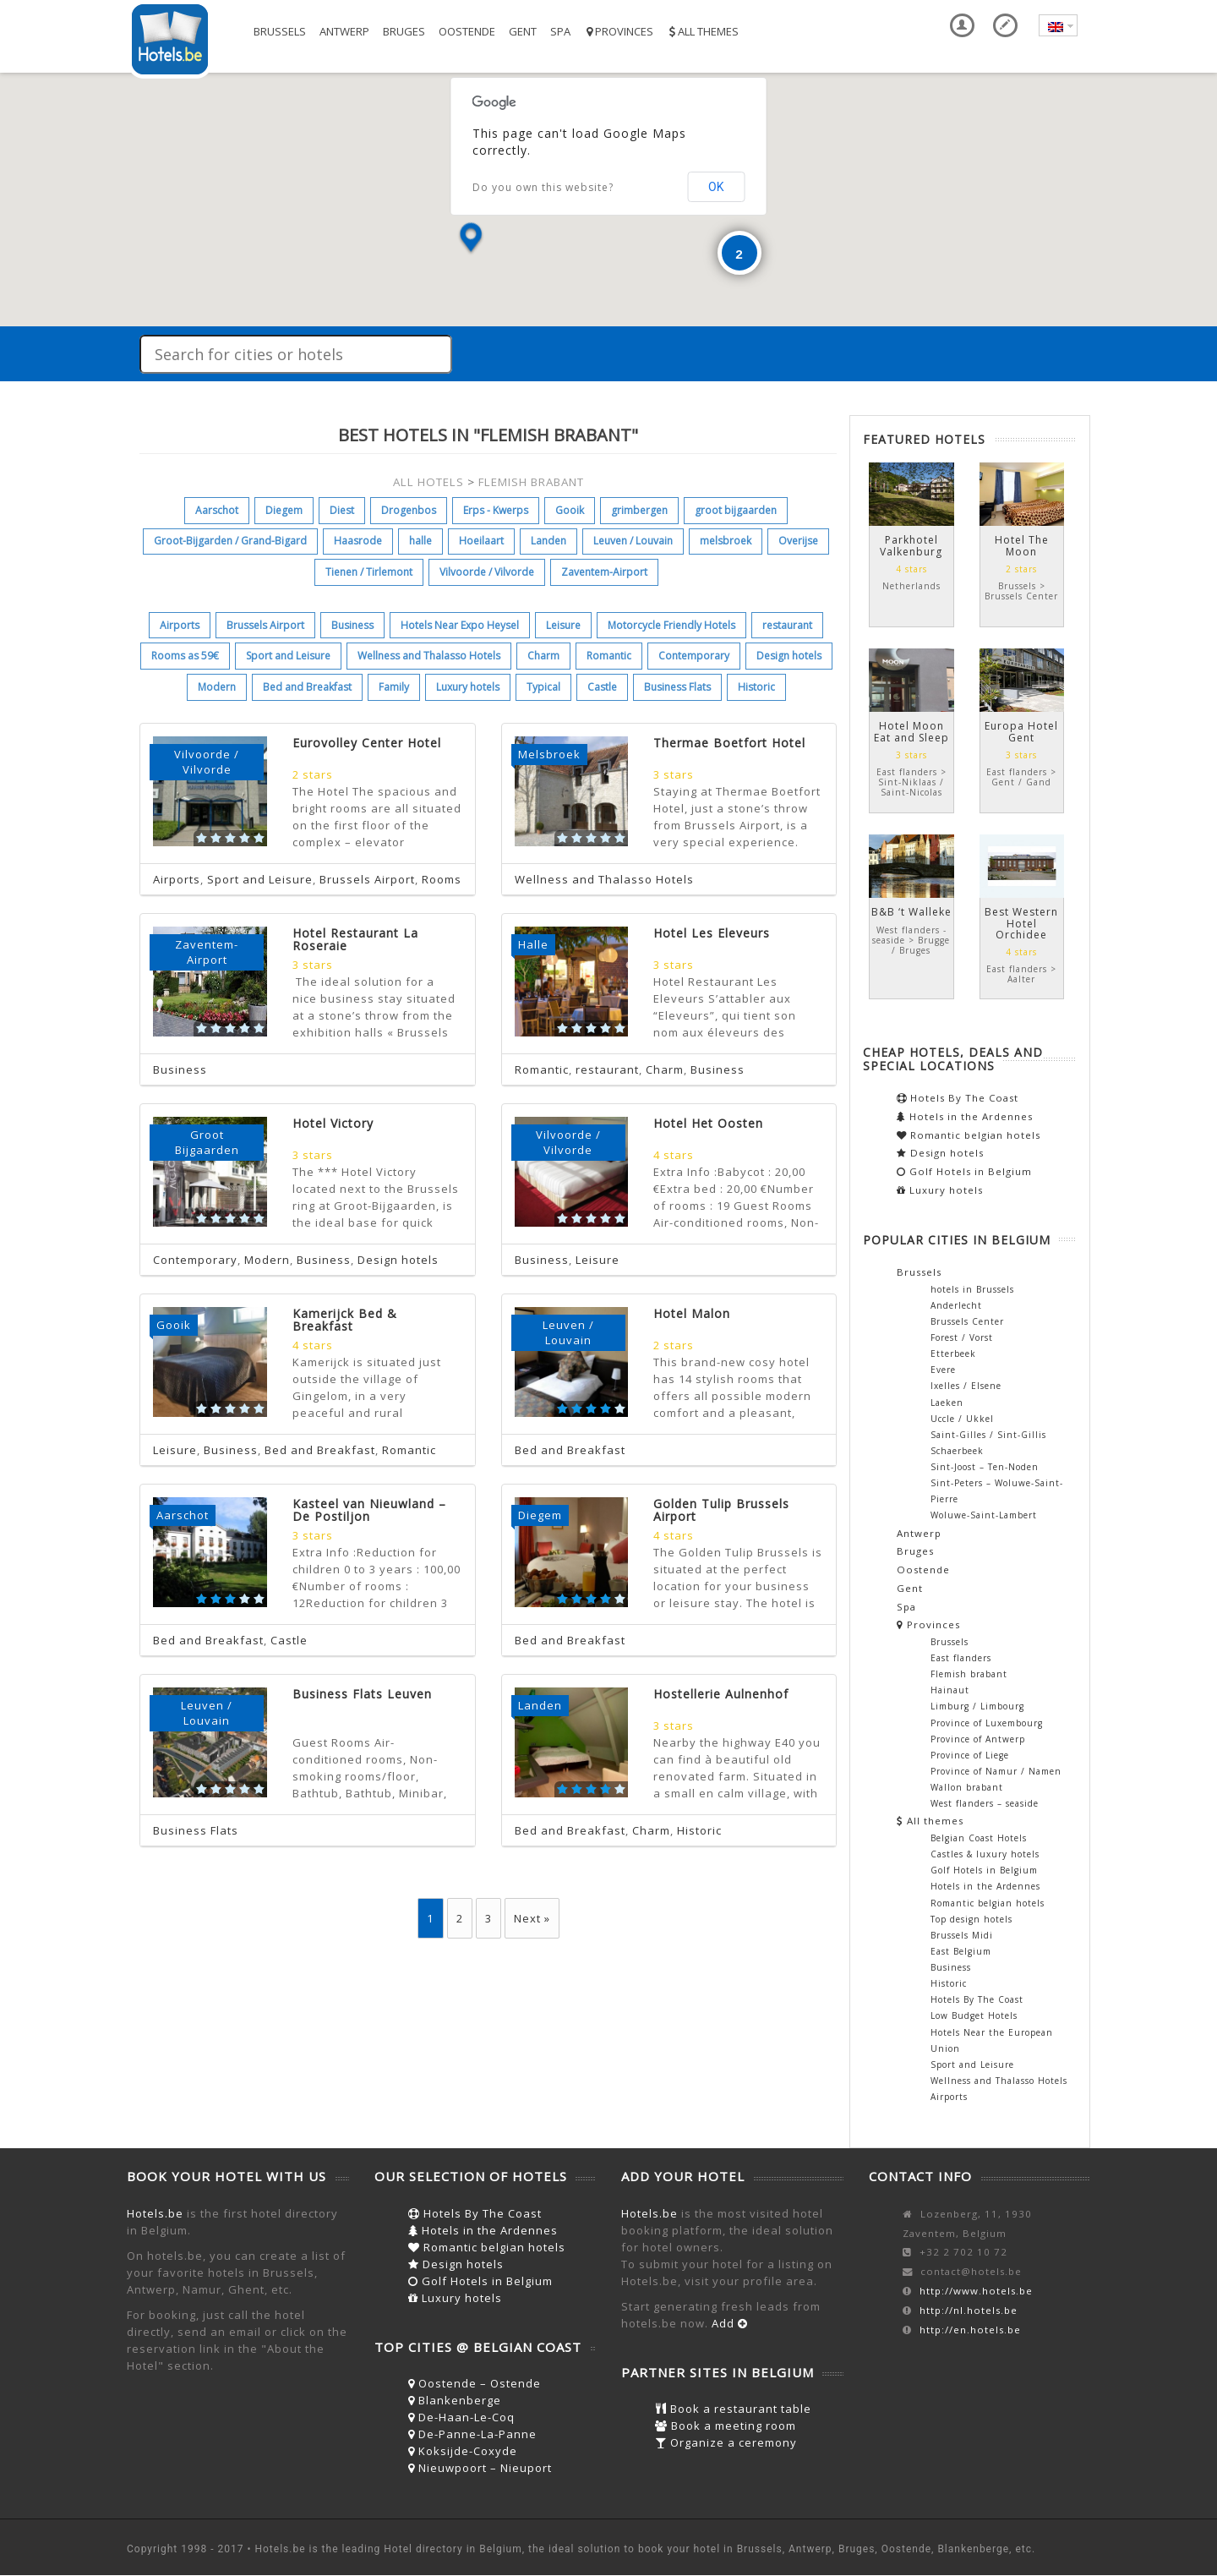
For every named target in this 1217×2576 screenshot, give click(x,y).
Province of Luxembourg (986, 1723)
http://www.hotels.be (976, 2290)
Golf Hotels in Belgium (964, 1171)
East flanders (960, 1658)
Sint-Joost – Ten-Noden (984, 1467)
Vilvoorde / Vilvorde (486, 572)
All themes (703, 31)
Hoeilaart (481, 540)
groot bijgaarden (736, 510)
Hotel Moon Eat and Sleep (911, 731)
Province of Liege (969, 1755)
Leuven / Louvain (633, 540)
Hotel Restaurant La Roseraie (355, 939)
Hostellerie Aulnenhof (721, 1694)
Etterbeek (953, 1353)
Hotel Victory (333, 1123)
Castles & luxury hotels (985, 1854)
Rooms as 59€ (185, 655)
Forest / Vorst (961, 1337)
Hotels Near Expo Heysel (460, 625)
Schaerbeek (957, 1451)
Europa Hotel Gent (1021, 731)
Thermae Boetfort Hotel (729, 743)
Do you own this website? (543, 187)
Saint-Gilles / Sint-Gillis (988, 1435)
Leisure (563, 625)
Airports (179, 625)
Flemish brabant (968, 1674)
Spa (560, 31)
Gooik (569, 510)
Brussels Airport (265, 625)
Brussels (280, 31)
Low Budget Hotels (974, 2015)
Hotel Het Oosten (708, 1123)
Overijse (798, 540)
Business (352, 625)
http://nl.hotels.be (969, 2310)
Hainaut (949, 1690)
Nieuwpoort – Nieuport (480, 2467)
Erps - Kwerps (495, 510)
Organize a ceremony (726, 2442)
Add (730, 2323)
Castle (602, 687)
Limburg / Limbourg (977, 1706)
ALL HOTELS (428, 481)
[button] (470, 239)
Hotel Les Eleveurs (711, 933)
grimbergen (639, 510)
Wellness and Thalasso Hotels (428, 655)
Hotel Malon (691, 1313)
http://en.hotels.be (970, 2329)
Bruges (404, 31)
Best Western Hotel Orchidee (1021, 923)
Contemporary (693, 655)
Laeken (946, 1402)
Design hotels (788, 655)
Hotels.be (155, 2213)
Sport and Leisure (288, 655)
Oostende (467, 31)
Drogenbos (408, 510)
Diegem (284, 510)
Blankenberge (454, 2400)
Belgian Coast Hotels (978, 1838)
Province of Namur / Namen (995, 1771)
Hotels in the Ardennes (965, 1116)
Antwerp (344, 31)
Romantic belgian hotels (968, 1135)
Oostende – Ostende (474, 2383)
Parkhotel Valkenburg (911, 545)
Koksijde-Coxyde (462, 2450)
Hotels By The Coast (957, 1097)
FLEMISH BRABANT (531, 481)
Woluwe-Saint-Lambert (983, 1515)
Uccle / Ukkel (962, 1419)
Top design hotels (971, 1919)
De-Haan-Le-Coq (461, 2417)
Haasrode (358, 540)
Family (394, 687)
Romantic (609, 655)
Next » (532, 1918)
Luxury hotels (467, 687)
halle (420, 540)
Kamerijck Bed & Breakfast (344, 1319)
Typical (543, 687)
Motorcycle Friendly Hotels (671, 625)
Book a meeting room (725, 2425)
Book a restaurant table (733, 2408)
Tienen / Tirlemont (368, 572)
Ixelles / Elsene (965, 1386)
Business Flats (677, 687)
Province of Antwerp (977, 1739)
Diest (342, 510)
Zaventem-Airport (604, 572)
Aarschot (216, 510)
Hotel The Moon (1022, 545)
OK (715, 187)
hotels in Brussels (972, 1289)
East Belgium (960, 1951)
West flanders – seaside (984, 1803)
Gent (523, 31)
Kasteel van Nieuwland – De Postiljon (369, 1510)
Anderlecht (956, 1305)
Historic (756, 687)
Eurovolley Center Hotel (366, 743)
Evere (943, 1370)
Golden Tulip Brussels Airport (721, 1510)
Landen (548, 540)
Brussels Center (967, 1321)
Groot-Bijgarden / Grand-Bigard (230, 540)
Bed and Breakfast (307, 687)
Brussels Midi (961, 1935)
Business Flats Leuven (362, 1694)
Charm (543, 655)
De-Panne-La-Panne (472, 2434)
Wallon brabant (966, 1787)
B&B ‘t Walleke (911, 912)
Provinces (618, 31)
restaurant (787, 625)
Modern (217, 687)
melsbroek (725, 540)
